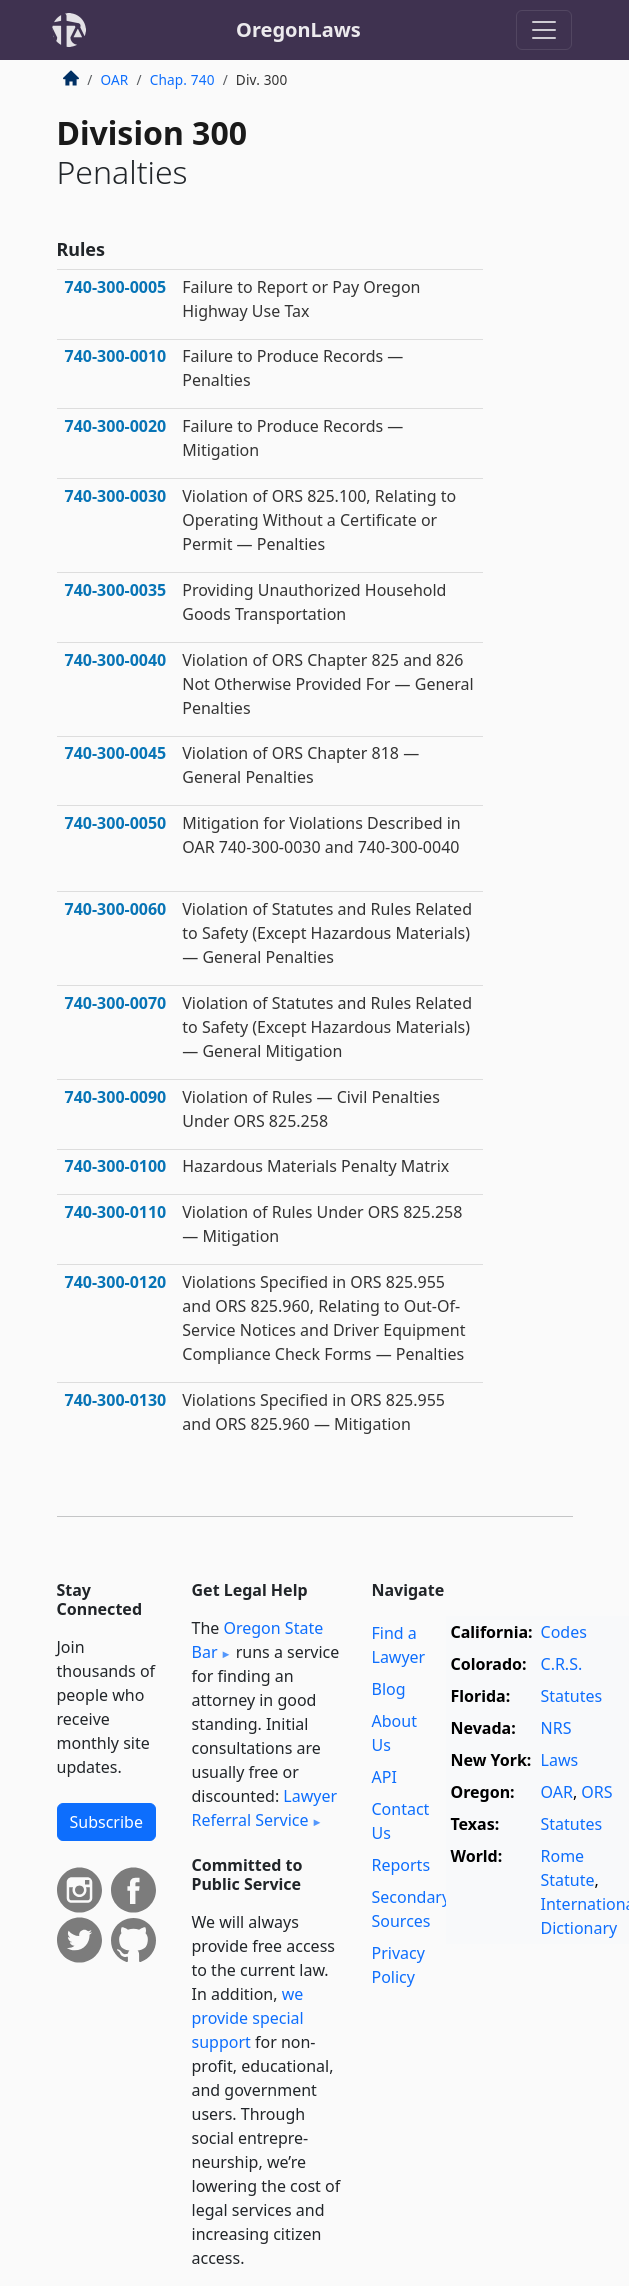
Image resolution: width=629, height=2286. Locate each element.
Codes (564, 1632)
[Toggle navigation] (544, 30)
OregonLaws (298, 29)
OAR (115, 79)
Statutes (572, 1696)
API (384, 1777)
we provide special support (248, 2018)
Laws (560, 1760)
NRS (556, 1728)
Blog (389, 1689)
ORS (596, 1792)
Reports (401, 1865)
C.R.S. (562, 1664)
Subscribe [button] (106, 1822)
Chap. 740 (182, 79)
